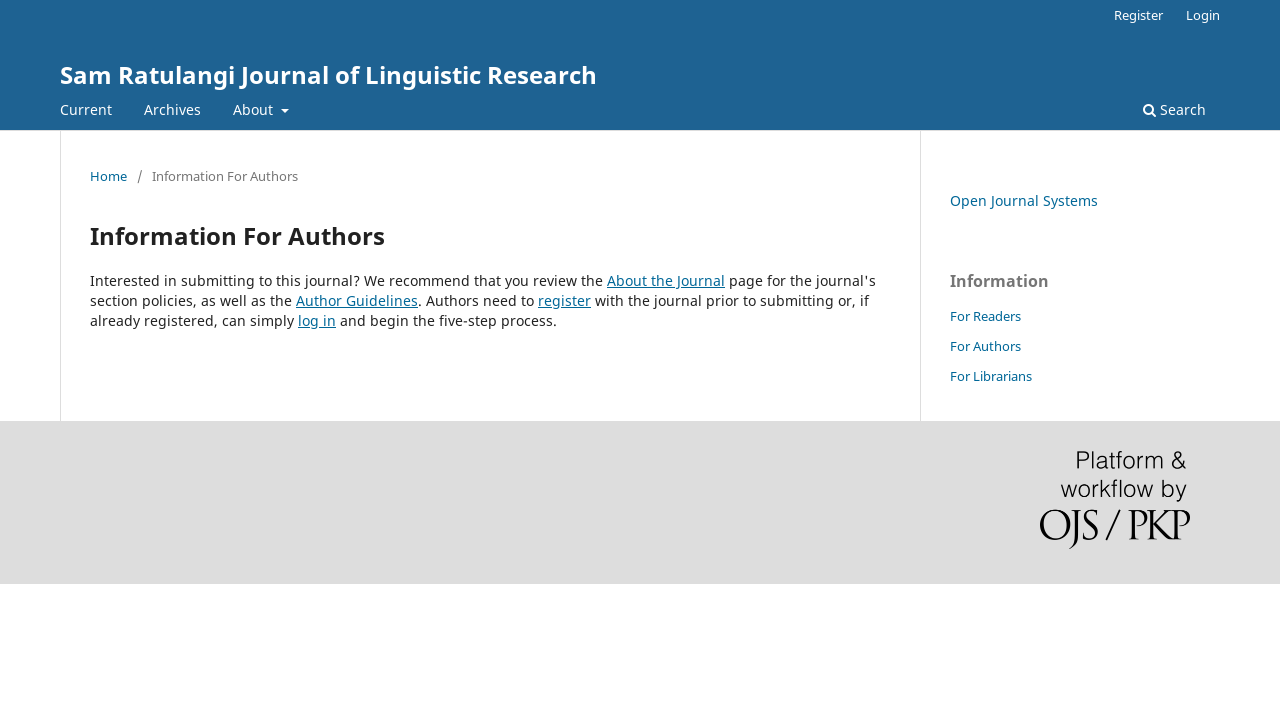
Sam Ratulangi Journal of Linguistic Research (328, 74)
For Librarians (991, 376)
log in (317, 320)
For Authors (985, 346)
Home (108, 176)
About (255, 109)
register (564, 300)
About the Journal (666, 280)
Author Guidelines (357, 300)
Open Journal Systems (1024, 200)
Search (1174, 109)
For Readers (985, 316)
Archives (172, 109)
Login (1203, 15)
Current (86, 109)
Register (1138, 15)
